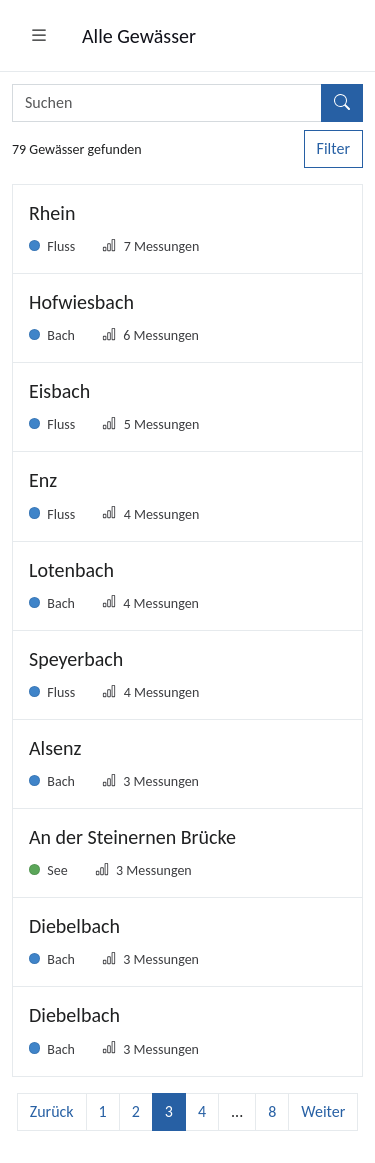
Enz (43, 480)
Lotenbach (71, 570)
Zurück (52, 1111)
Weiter (323, 1111)
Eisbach (59, 391)
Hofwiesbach (81, 302)
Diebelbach (74, 926)
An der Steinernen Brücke (132, 837)
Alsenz (55, 748)
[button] (39, 36)
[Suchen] (342, 103)
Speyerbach (76, 659)
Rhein (52, 213)
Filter (333, 148)
